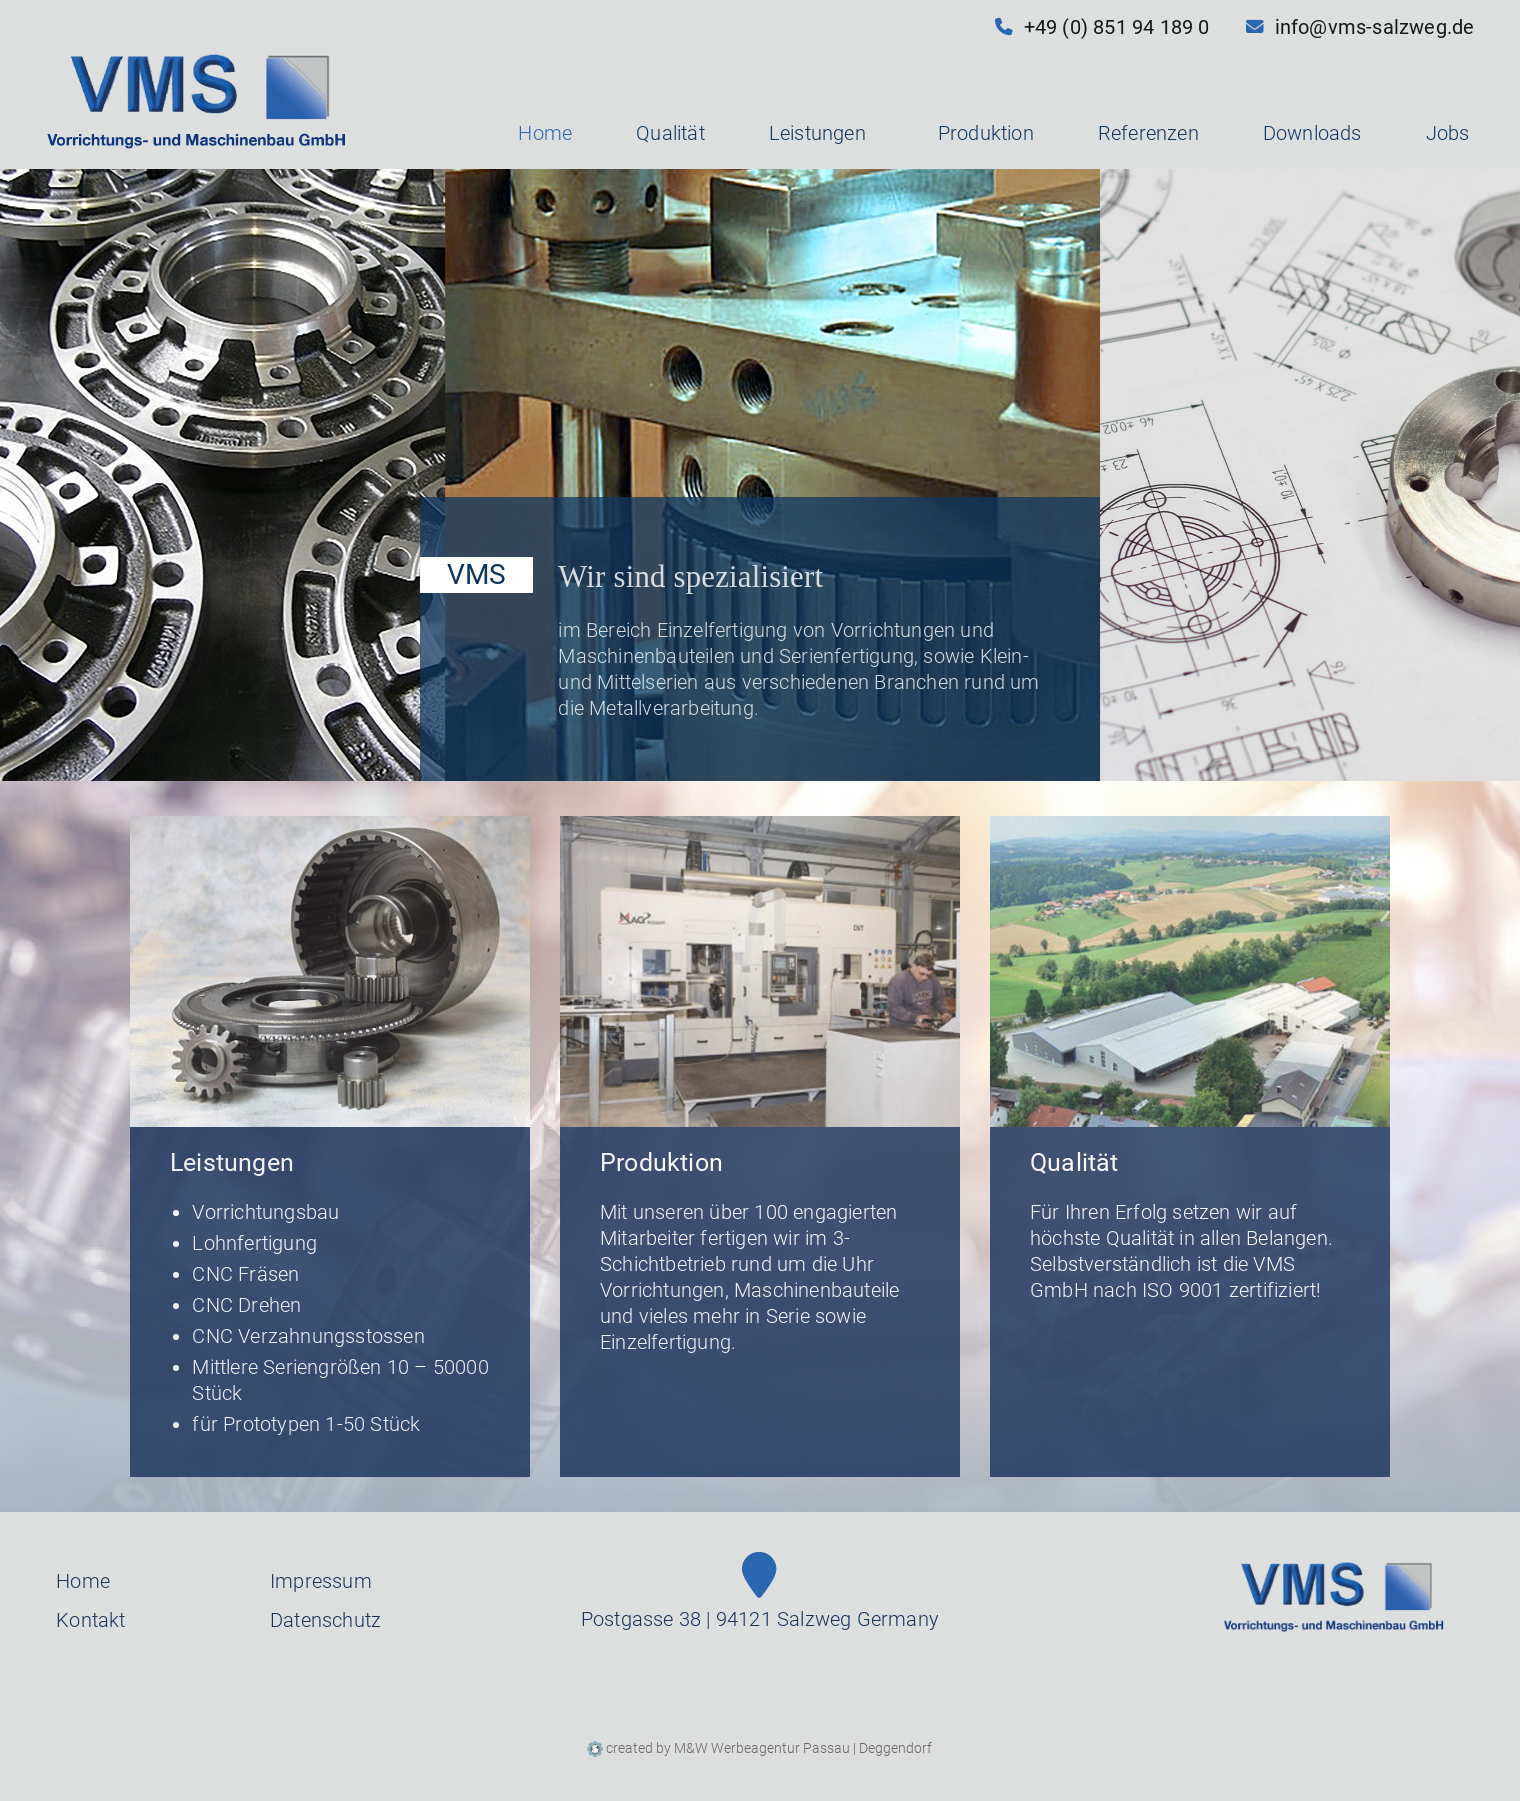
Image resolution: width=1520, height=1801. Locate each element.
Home (545, 133)
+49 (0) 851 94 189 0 (1102, 27)
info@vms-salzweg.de (1360, 27)
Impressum (321, 1581)
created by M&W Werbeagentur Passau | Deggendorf (759, 1748)
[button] (870, 133)
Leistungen (821, 133)
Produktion (986, 133)
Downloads (1312, 133)
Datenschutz (325, 1620)
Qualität (670, 133)
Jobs (1448, 133)
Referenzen (1148, 133)
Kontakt (90, 1620)
